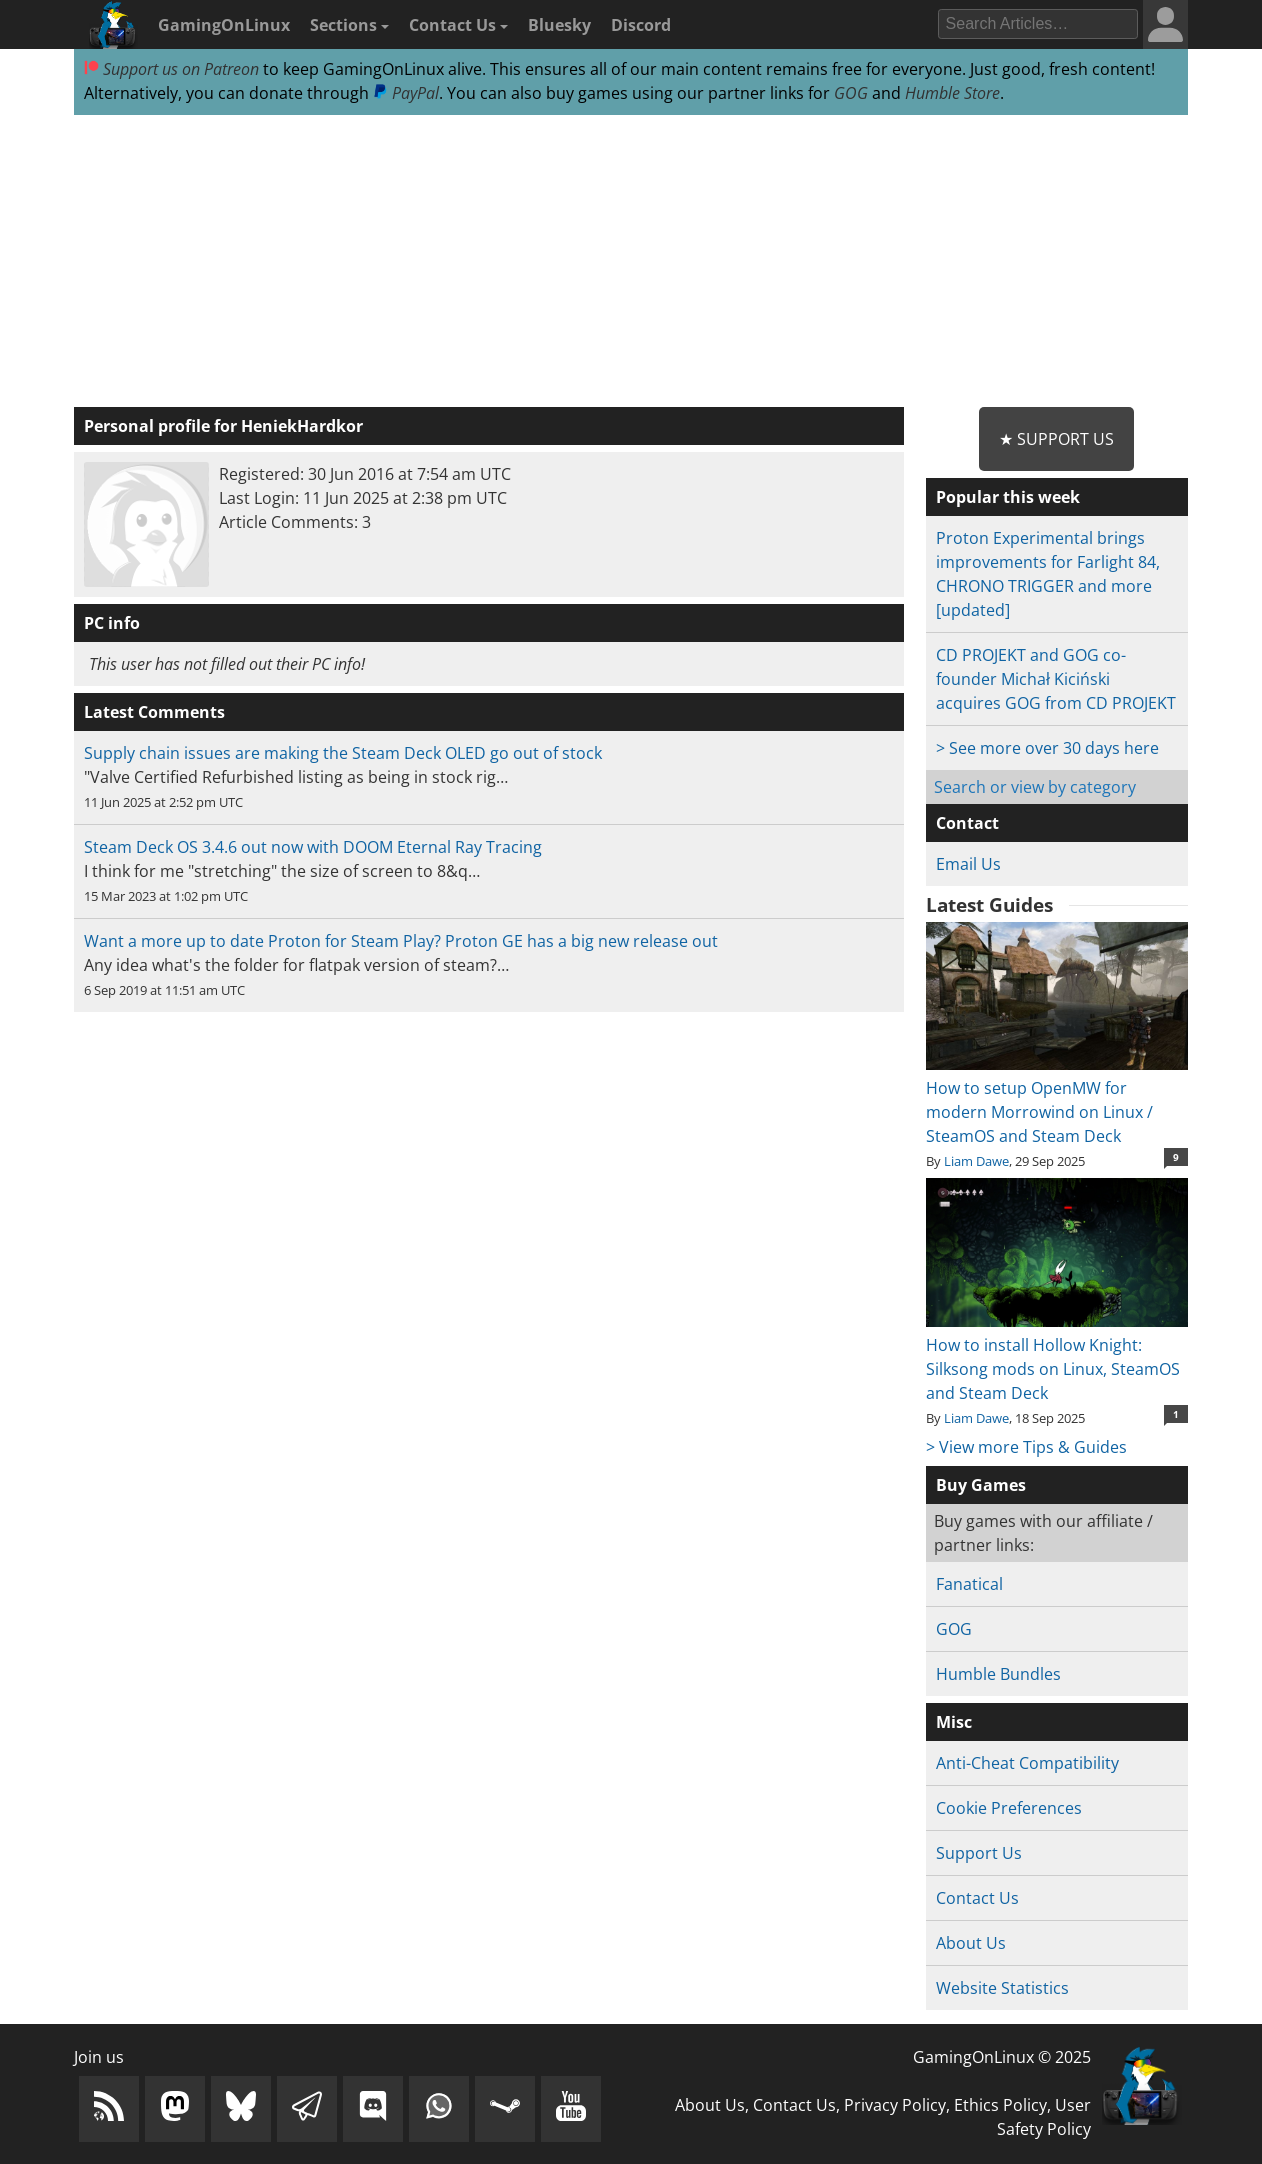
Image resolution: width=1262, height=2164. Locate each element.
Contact (967, 823)
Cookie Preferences (1009, 1808)
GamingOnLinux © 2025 (1002, 2057)
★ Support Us (1056, 439)
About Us (971, 1943)
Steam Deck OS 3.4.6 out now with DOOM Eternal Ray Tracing (313, 847)
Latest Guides (989, 905)
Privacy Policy (895, 2105)
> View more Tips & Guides (1026, 1447)
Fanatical (969, 1584)
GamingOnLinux (224, 25)
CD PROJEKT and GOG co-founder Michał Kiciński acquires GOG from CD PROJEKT (1056, 679)
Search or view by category (1035, 787)
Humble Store (952, 93)
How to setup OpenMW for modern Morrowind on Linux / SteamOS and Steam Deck (1056, 1100)
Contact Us (458, 25)
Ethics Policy (1000, 2105)
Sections (349, 25)
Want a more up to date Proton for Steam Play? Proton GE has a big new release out (401, 941)
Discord (641, 25)
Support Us (979, 1853)
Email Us (968, 864)
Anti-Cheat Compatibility (1027, 1763)
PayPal (406, 93)
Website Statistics (1002, 1988)
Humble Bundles (998, 1674)
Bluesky (559, 25)
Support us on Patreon (171, 69)
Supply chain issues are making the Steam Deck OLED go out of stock (343, 753)
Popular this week (1008, 497)
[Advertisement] (630, 262)
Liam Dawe (976, 1161)
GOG (851, 93)
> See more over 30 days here (1047, 748)
